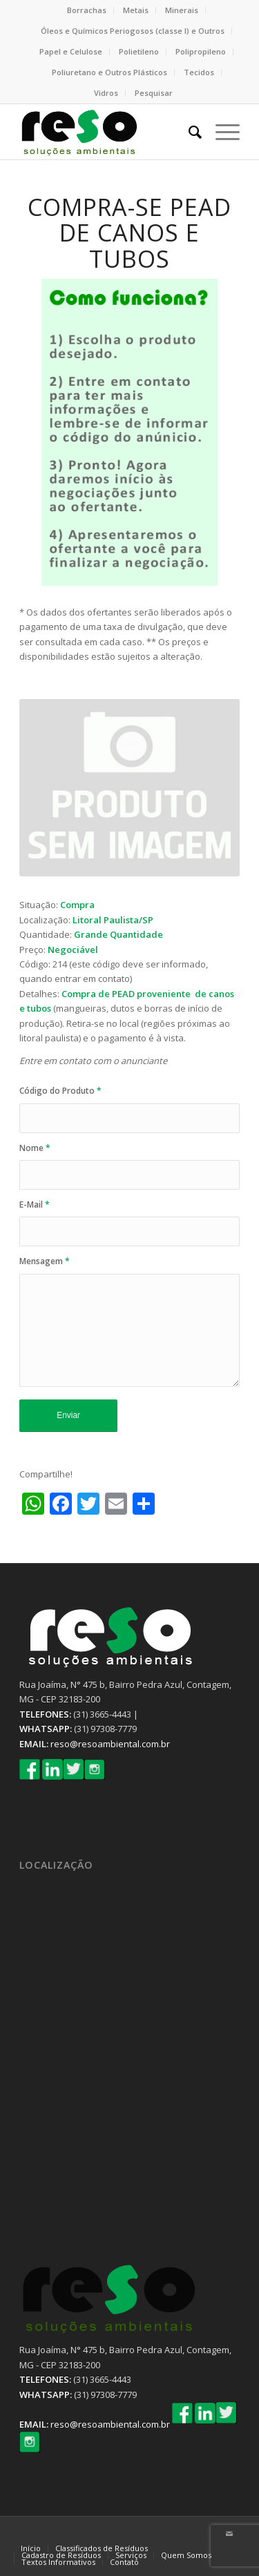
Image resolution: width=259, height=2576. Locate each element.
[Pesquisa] (188, 131)
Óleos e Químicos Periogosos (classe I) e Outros (132, 31)
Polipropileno (200, 51)
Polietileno (139, 51)
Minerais (181, 10)
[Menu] (221, 131)
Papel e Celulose (70, 51)
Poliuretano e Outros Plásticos (109, 72)
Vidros (106, 93)
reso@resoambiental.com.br (110, 1744)
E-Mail (34, 1204)
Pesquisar (154, 93)
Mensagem (44, 1261)
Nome (34, 1148)
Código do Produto (60, 1091)
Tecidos (199, 72)
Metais (135, 10)
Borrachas (86, 10)
